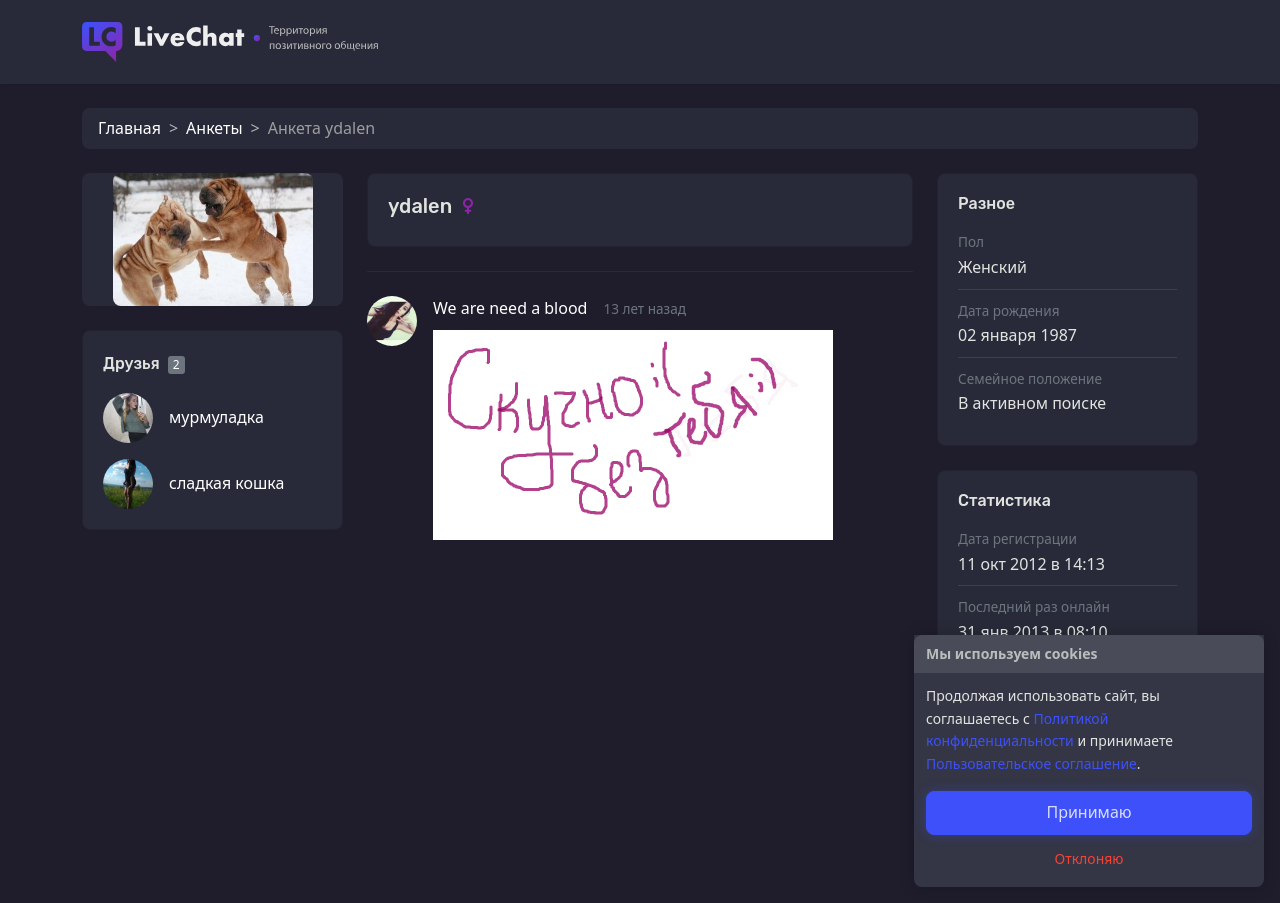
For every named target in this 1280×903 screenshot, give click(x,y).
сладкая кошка (226, 483)
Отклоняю (1089, 858)
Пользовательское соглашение (1031, 763)
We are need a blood (510, 308)
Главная (129, 128)
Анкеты (214, 128)
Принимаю (1088, 812)
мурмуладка (216, 417)
